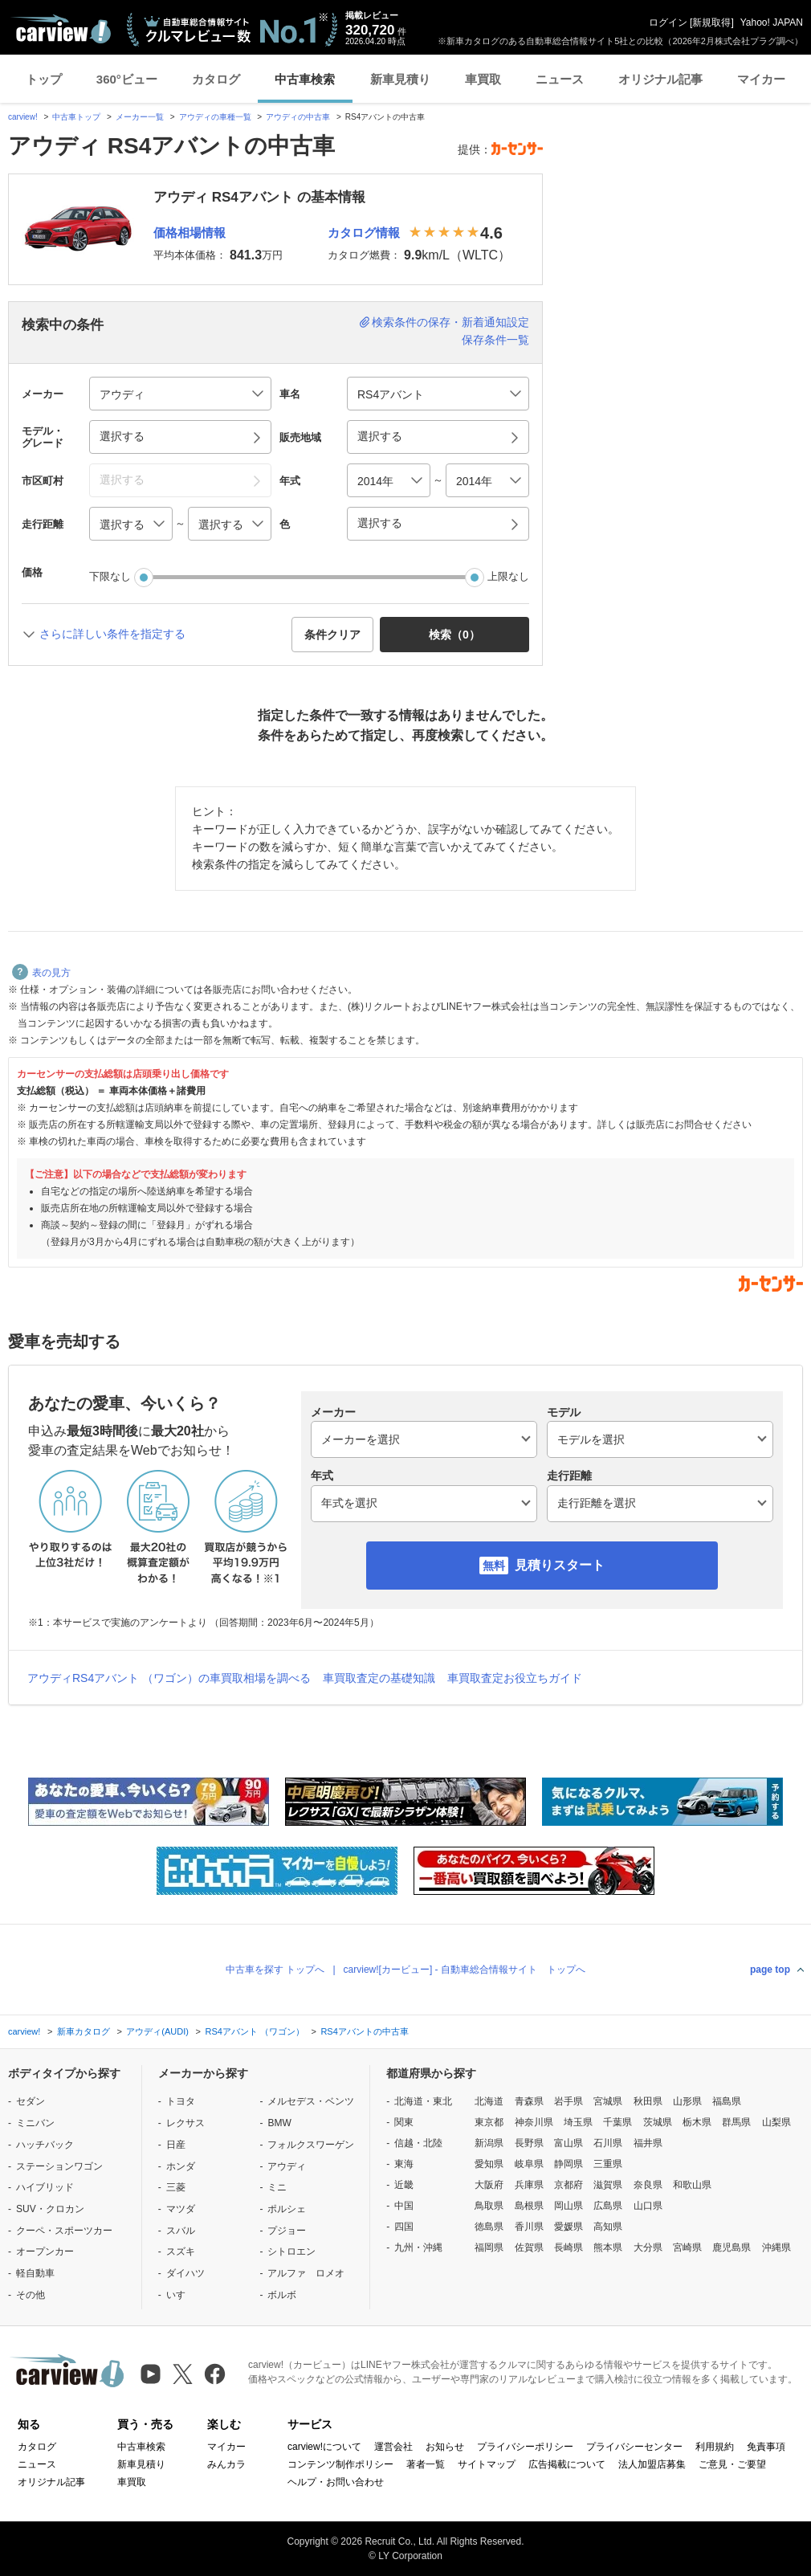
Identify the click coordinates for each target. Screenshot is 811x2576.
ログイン (668, 22)
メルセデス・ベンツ (310, 2101)
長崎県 (568, 2247)
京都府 (568, 2184)
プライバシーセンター (634, 2446)
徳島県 (489, 2226)
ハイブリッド (45, 2187)
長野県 (529, 2143)
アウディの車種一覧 (215, 116)
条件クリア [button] (332, 634)
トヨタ (180, 2101)
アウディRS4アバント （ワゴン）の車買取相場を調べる (169, 1678)
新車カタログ (83, 2031)
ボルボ (281, 2294)
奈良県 (648, 2184)
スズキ (180, 2251)
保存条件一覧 (495, 339)
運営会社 (393, 2446)
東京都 (489, 2122)
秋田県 (648, 2101)
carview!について (324, 2446)
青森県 (529, 2101)
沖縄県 (776, 2247)
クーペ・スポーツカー (64, 2230)
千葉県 (617, 2122)
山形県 (687, 2101)
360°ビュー (126, 79)
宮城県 (607, 2101)
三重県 (607, 2164)
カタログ (216, 79)
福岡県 (489, 2247)
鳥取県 (489, 2205)
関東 (404, 2122)
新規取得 (711, 22)
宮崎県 (687, 2247)
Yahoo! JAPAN (771, 22)
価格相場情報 (189, 232)
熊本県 (607, 2247)
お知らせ (445, 2446)
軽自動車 (35, 2273)
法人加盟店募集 (652, 2464)
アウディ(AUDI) (157, 2031)
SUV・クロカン (50, 2209)
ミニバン (35, 2123)
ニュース (560, 79)
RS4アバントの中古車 (364, 2031)
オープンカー (45, 2251)
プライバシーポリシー (525, 2446)
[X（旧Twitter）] (182, 2374)
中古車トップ (76, 116)
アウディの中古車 (298, 116)
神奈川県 (534, 2122)
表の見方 (41, 972)
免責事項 (766, 2446)
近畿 (404, 2184)
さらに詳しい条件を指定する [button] (112, 633)
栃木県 (697, 2122)
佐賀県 (529, 2247)
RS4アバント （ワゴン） (254, 2031)
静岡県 (568, 2164)
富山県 (568, 2143)
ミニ (277, 2187)
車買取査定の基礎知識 (379, 1678)
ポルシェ (286, 2209)
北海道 (489, 2101)
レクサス (185, 2123)
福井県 (648, 2143)
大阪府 (489, 2184)
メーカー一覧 (140, 116)
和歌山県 (692, 2184)
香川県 (529, 2226)
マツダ (180, 2209)
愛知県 (489, 2164)
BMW (279, 2123)
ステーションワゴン (59, 2166)
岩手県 (568, 2101)
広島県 (607, 2205)
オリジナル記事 (660, 79)
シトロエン (291, 2251)
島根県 (529, 2205)
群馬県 (736, 2122)
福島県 (726, 2101)
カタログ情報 (364, 232)
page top (770, 1969)
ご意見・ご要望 (732, 2464)
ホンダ (180, 2166)
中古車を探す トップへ (275, 1969)
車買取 (483, 79)
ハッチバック (45, 2144)
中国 (404, 2205)
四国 (404, 2226)
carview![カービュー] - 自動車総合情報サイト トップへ (464, 1969)
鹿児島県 (731, 2247)
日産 (175, 2144)
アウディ (286, 2166)
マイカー (761, 79)
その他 (30, 2294)
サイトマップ (487, 2464)
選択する (379, 522)
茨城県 (657, 2122)
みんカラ (226, 2464)
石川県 (607, 2143)
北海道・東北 (423, 2101)
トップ (44, 79)
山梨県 (776, 2122)
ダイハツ (185, 2273)
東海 (404, 2164)
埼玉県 (578, 2122)
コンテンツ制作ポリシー (340, 2464)
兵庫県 (529, 2184)
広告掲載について (566, 2464)
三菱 (175, 2187)
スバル (180, 2230)
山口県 (648, 2205)
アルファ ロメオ (305, 2273)
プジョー (286, 2230)
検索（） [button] (454, 634)
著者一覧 (425, 2464)
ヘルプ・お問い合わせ (335, 2482)
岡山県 (568, 2205)
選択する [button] (122, 436)
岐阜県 (529, 2164)
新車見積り (400, 79)
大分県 (648, 2247)
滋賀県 (607, 2184)
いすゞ (180, 2294)
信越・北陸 (418, 2143)
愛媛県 (568, 2226)
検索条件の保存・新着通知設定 (450, 322)
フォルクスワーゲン (310, 2144)
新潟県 (489, 2143)
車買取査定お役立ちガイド (514, 1678)
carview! (23, 116)
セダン (30, 2101)
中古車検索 (305, 79)
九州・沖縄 (418, 2247)
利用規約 (714, 2446)
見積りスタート (560, 1565)
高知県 (607, 2226)
